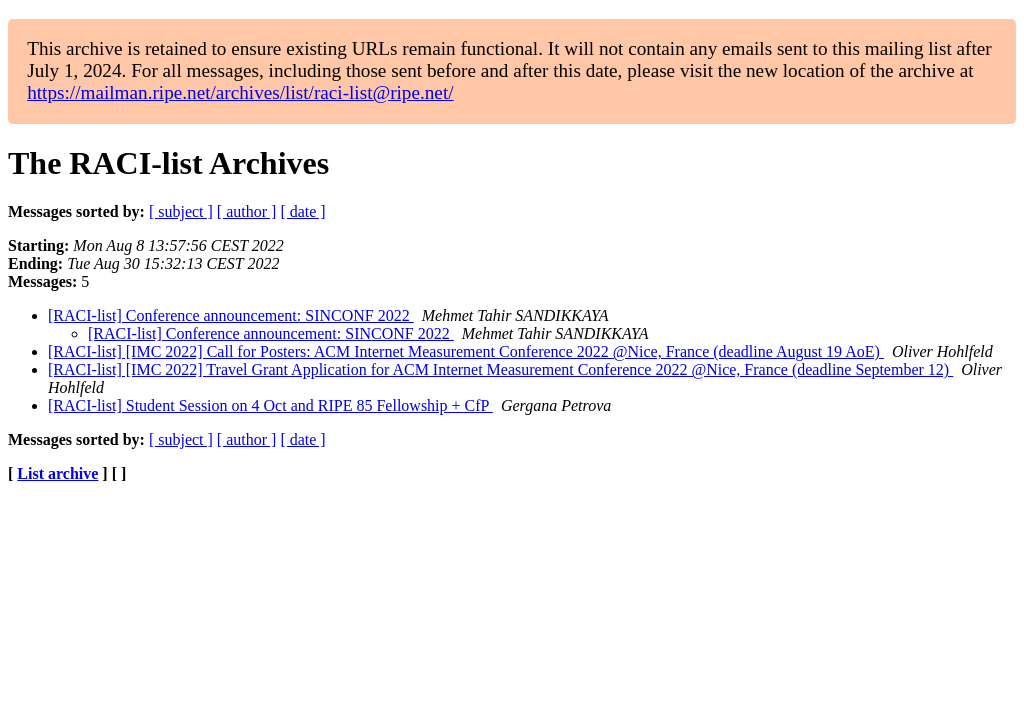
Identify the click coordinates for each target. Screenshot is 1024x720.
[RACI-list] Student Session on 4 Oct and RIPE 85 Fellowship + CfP (270, 405)
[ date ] (302, 211)
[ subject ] (181, 211)
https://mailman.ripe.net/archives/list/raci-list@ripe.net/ (240, 92)
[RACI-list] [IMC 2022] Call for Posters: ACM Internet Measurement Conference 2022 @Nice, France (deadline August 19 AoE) (466, 351)
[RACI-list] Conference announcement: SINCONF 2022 (231, 315)
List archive (57, 473)
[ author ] (247, 211)
